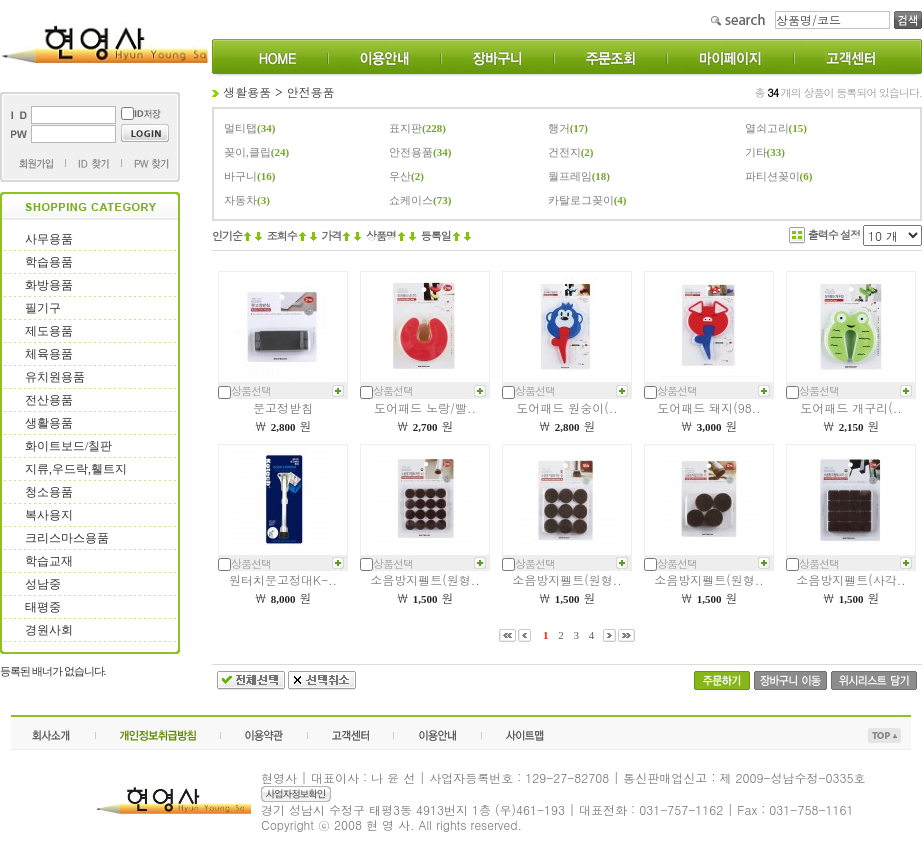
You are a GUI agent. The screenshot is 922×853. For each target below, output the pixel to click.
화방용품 (49, 285)
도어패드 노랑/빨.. (425, 407)
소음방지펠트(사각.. (851, 579)
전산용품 (49, 400)
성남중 (43, 584)
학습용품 (49, 262)
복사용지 (49, 515)
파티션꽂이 (772, 176)
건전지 (564, 152)
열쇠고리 (767, 128)
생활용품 (49, 423)
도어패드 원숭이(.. (567, 407)
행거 (559, 128)
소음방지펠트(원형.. (425, 579)
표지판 (405, 128)
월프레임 (570, 176)
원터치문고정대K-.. (283, 579)
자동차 (240, 200)
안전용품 (311, 91)
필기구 (43, 308)
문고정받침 (283, 407)
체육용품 (49, 354)
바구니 (240, 176)
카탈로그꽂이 (581, 200)
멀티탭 (240, 128)
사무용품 (49, 239)
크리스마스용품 (67, 538)
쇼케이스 (411, 200)
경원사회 (49, 630)
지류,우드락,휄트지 (76, 469)
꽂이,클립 (247, 152)
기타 (756, 152)
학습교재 (49, 561)
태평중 (43, 607)
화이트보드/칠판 (68, 446)
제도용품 (49, 331)
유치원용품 (55, 377)
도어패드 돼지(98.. (709, 407)
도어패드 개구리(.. (851, 407)
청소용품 (49, 492)
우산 (400, 176)
